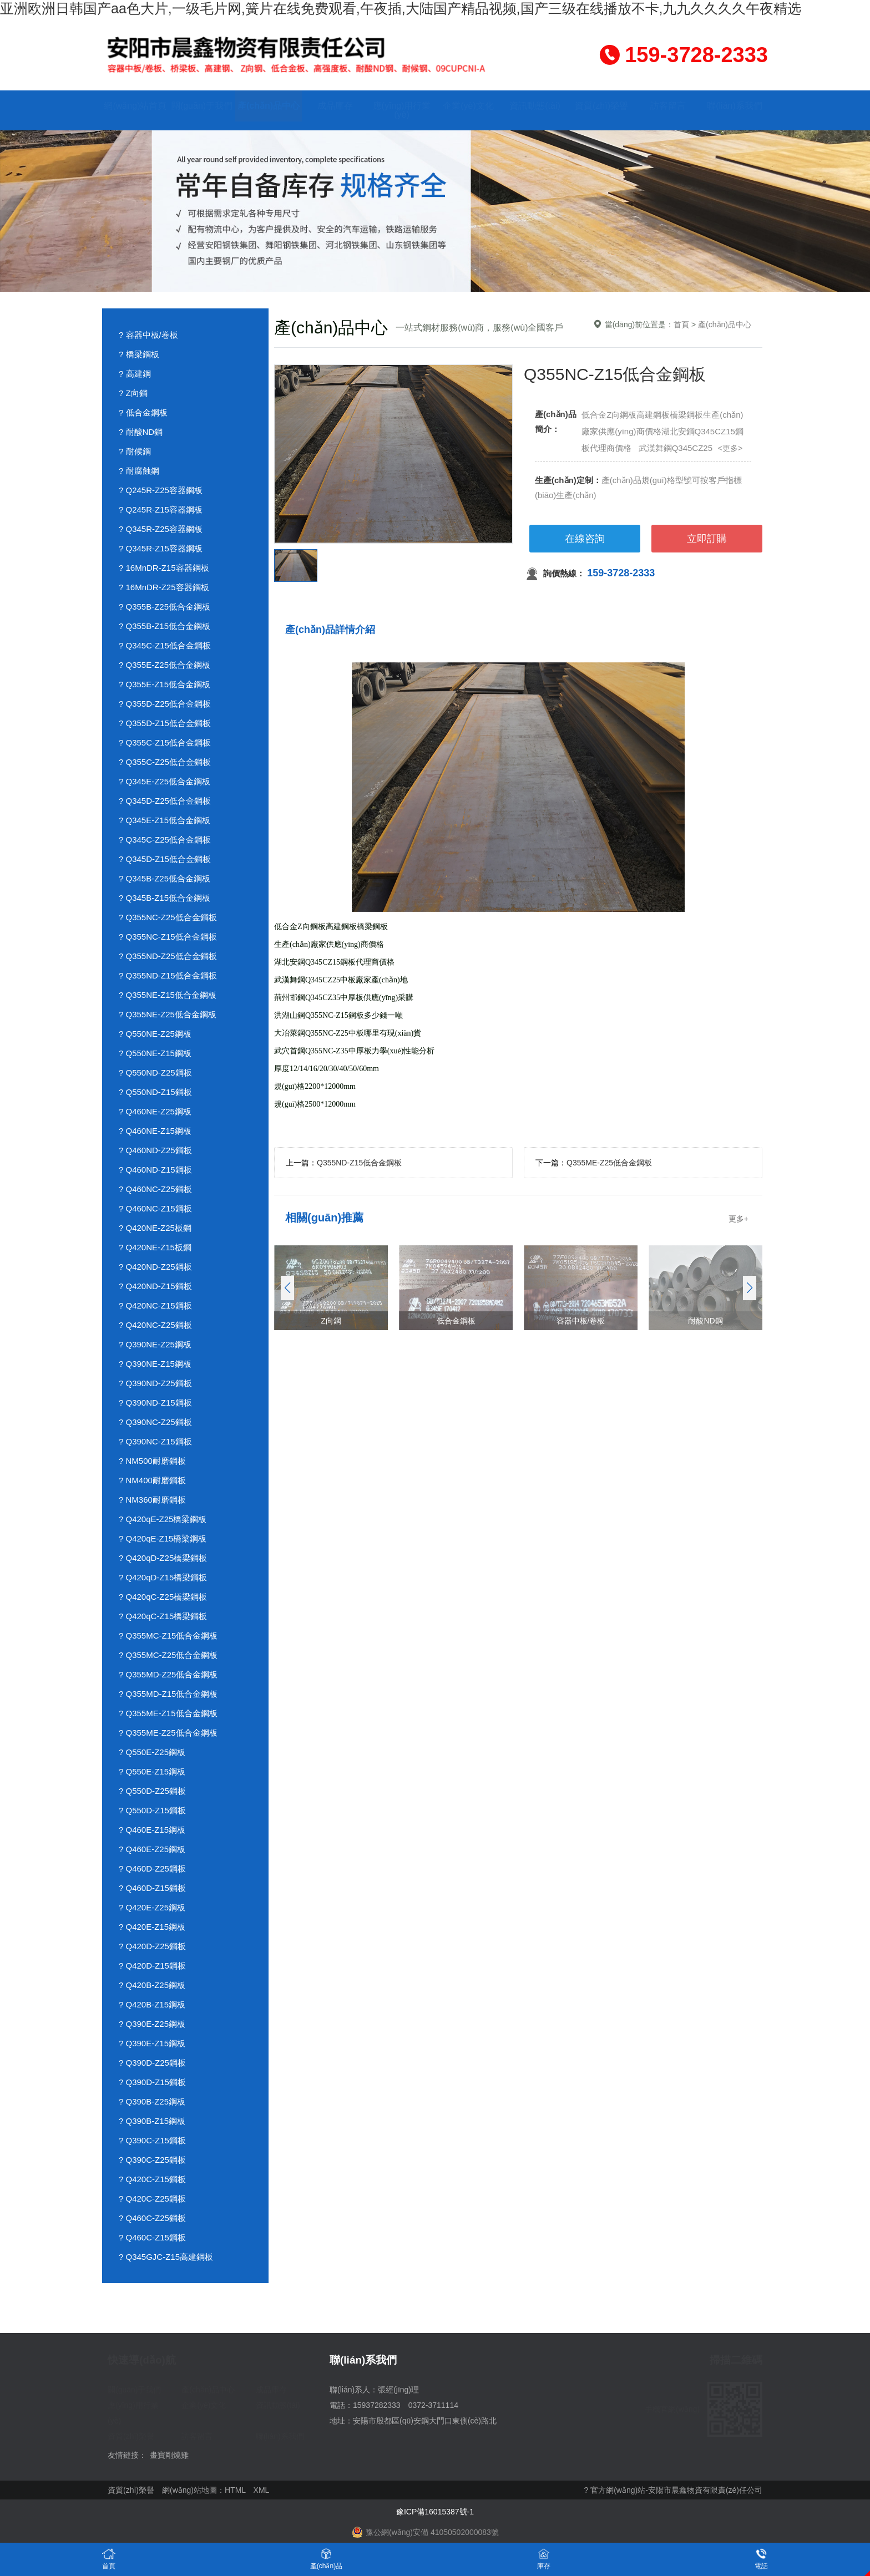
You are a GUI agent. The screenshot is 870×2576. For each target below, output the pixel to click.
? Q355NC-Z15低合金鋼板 (168, 936)
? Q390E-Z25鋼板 (152, 2024)
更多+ (738, 1218)
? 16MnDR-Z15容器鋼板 (164, 567)
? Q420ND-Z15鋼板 (155, 1286)
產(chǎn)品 (326, 2558)
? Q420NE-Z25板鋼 (155, 1228)
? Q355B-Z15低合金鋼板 (164, 626)
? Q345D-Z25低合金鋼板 (165, 800)
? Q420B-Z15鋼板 (152, 2004)
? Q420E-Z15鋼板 (152, 1926)
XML (262, 2490)
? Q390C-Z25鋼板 (152, 2159)
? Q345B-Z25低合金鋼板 (164, 878)
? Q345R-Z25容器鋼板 (161, 529)
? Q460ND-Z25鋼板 (155, 1150)
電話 (761, 2558)
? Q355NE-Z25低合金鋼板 (167, 1014)
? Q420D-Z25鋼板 (152, 1946)
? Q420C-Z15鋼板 (152, 2179)
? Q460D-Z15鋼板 (152, 1888)
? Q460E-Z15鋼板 (152, 1829)
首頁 (681, 324)
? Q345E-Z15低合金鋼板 (164, 820)
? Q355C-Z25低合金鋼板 (165, 762)
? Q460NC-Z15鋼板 (155, 1208)
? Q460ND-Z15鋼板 (155, 1169)
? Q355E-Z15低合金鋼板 (164, 684)
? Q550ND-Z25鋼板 (155, 1072)
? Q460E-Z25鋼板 (152, 1849)
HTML (235, 2490)
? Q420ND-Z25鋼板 (155, 1266)
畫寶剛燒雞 (169, 2455)
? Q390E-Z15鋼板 (152, 2043)
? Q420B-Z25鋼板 (152, 1985)
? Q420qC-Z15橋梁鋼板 (163, 1616)
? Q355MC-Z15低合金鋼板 (168, 1635)
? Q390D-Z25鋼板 (152, 2062)
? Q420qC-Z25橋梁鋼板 (163, 1596)
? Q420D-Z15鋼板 (152, 1965)
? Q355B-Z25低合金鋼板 (164, 606)
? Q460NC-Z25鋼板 (155, 1189)
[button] (749, 1288)
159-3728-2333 (621, 573)
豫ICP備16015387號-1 (435, 2511)
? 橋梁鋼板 (139, 354)
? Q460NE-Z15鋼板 (155, 1130)
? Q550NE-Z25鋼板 (155, 1033)
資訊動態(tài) (534, 105)
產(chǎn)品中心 (268, 105)
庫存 (543, 2558)
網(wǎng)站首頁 (135, 105)
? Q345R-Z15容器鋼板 (161, 548)
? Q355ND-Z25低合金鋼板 (168, 956)
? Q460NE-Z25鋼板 (155, 1111)
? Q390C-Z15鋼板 (152, 2140)
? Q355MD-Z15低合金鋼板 (168, 1693)
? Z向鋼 (133, 393)
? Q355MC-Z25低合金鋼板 (168, 1655)
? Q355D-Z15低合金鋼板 (165, 723)
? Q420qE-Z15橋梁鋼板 (162, 1538)
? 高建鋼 (135, 373)
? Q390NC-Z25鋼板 (155, 1422)
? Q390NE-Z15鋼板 (155, 1363)
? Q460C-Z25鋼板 (152, 2218)
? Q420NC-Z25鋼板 (155, 1325)
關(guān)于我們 (201, 105)
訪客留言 (668, 105)
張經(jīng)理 (398, 2389)
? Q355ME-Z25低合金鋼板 (168, 1732)
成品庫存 (335, 105)
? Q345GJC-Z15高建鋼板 (166, 2256)
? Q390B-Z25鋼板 (152, 2101)
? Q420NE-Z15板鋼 (155, 1247)
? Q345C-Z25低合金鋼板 (165, 839)
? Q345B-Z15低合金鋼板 (164, 897)
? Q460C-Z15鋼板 (152, 2237)
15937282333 (377, 2405)
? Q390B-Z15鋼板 (152, 2121)
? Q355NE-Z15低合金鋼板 (167, 995)
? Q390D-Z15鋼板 (152, 2082)
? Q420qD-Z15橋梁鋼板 (163, 1577)
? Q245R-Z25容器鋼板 (161, 490)
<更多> (730, 448)
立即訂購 (707, 538)
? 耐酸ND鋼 (141, 432)
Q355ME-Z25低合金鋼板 (609, 1162)
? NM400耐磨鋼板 (152, 1480)
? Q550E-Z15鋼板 (152, 1771)
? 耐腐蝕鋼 (139, 470)
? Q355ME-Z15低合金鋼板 (168, 1713)
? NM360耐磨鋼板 (152, 1499)
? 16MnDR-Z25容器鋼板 (164, 587)
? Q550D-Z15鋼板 (152, 1810)
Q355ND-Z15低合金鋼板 (359, 1162)
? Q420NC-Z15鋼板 (155, 1305)
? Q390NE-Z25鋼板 (155, 1344)
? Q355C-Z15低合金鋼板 (165, 742)
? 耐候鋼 (135, 451)
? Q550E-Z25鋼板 (152, 1752)
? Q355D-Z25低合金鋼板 (165, 703)
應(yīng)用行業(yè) (402, 110)
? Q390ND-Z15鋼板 (155, 1402)
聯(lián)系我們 (734, 105)
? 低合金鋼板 (143, 412)
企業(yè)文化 (468, 105)
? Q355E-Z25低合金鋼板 (164, 665)
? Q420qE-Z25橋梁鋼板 (162, 1519)
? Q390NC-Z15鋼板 (155, 1441)
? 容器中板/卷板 (148, 334)
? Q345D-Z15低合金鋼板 (165, 859)
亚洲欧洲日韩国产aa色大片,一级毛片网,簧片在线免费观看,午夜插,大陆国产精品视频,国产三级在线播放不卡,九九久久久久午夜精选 (400, 8)
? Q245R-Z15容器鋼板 (161, 509)
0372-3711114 (433, 2405)
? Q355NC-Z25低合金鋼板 (168, 917)
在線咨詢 (585, 538)
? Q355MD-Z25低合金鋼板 (168, 1674)
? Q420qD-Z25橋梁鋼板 (163, 1558)
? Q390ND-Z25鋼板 (155, 1383)
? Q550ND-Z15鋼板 (155, 1092)
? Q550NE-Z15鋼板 (155, 1053)
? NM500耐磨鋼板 (152, 1461)
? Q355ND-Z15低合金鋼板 (168, 975)
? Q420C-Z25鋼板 (152, 2198)
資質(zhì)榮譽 (601, 105)
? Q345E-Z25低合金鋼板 (164, 781)
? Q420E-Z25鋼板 (152, 1907)
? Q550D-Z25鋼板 (152, 1791)
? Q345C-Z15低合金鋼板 (165, 645)
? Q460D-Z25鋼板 (152, 1868)
